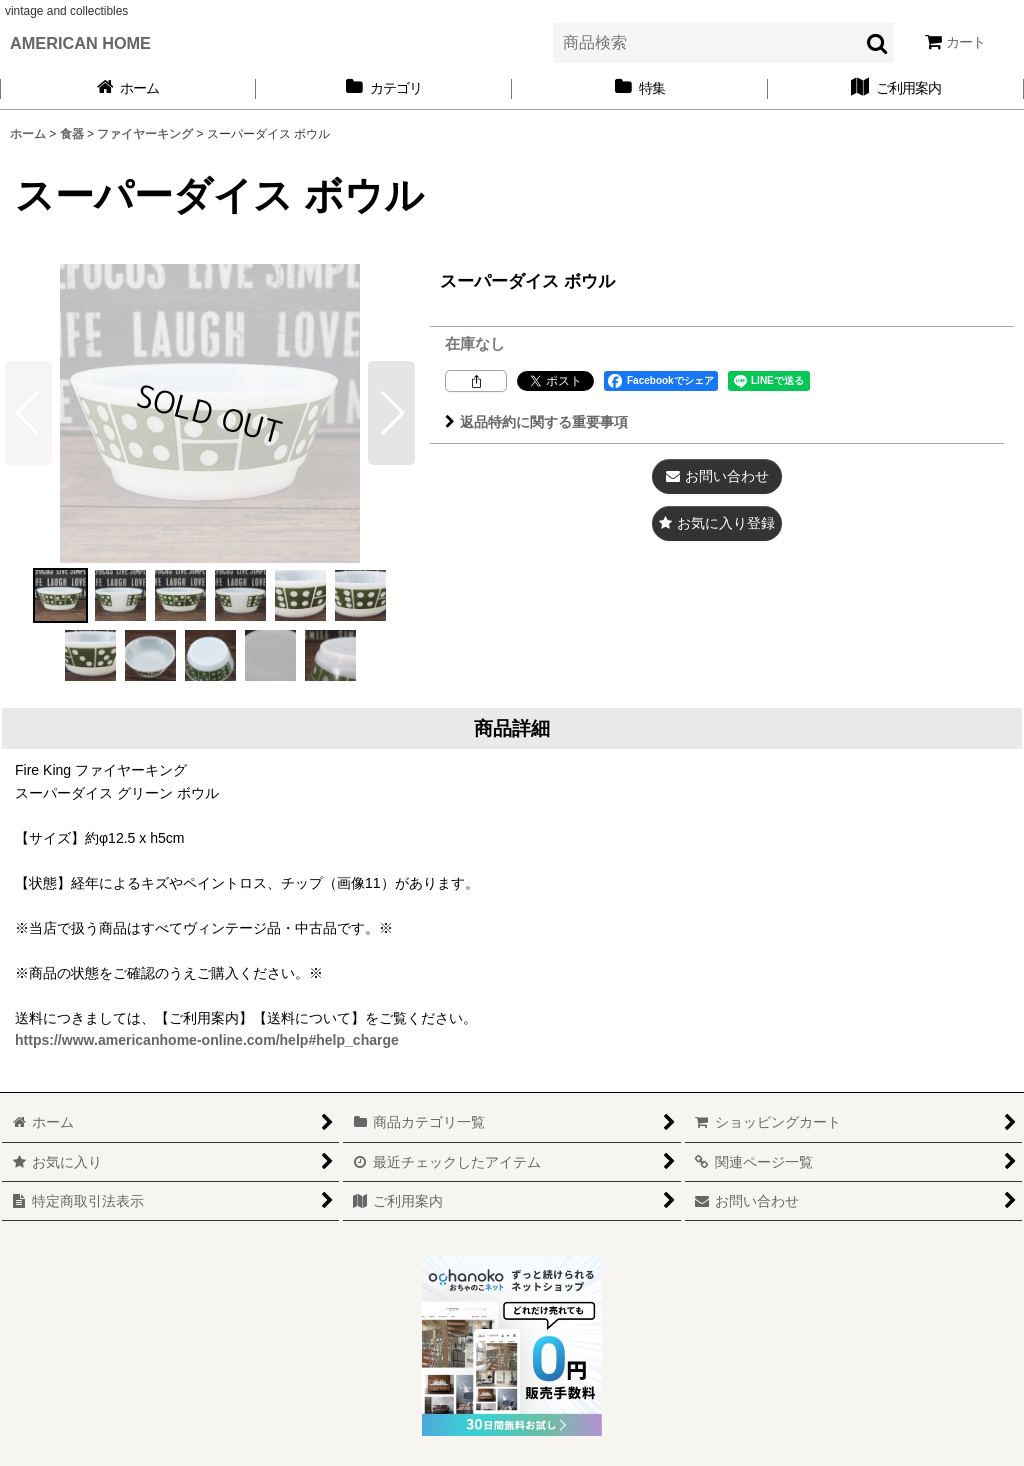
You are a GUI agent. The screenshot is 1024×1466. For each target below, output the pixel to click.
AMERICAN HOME (80, 43)
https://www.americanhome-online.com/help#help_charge (207, 1040)
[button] (391, 413)
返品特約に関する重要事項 (536, 422)
